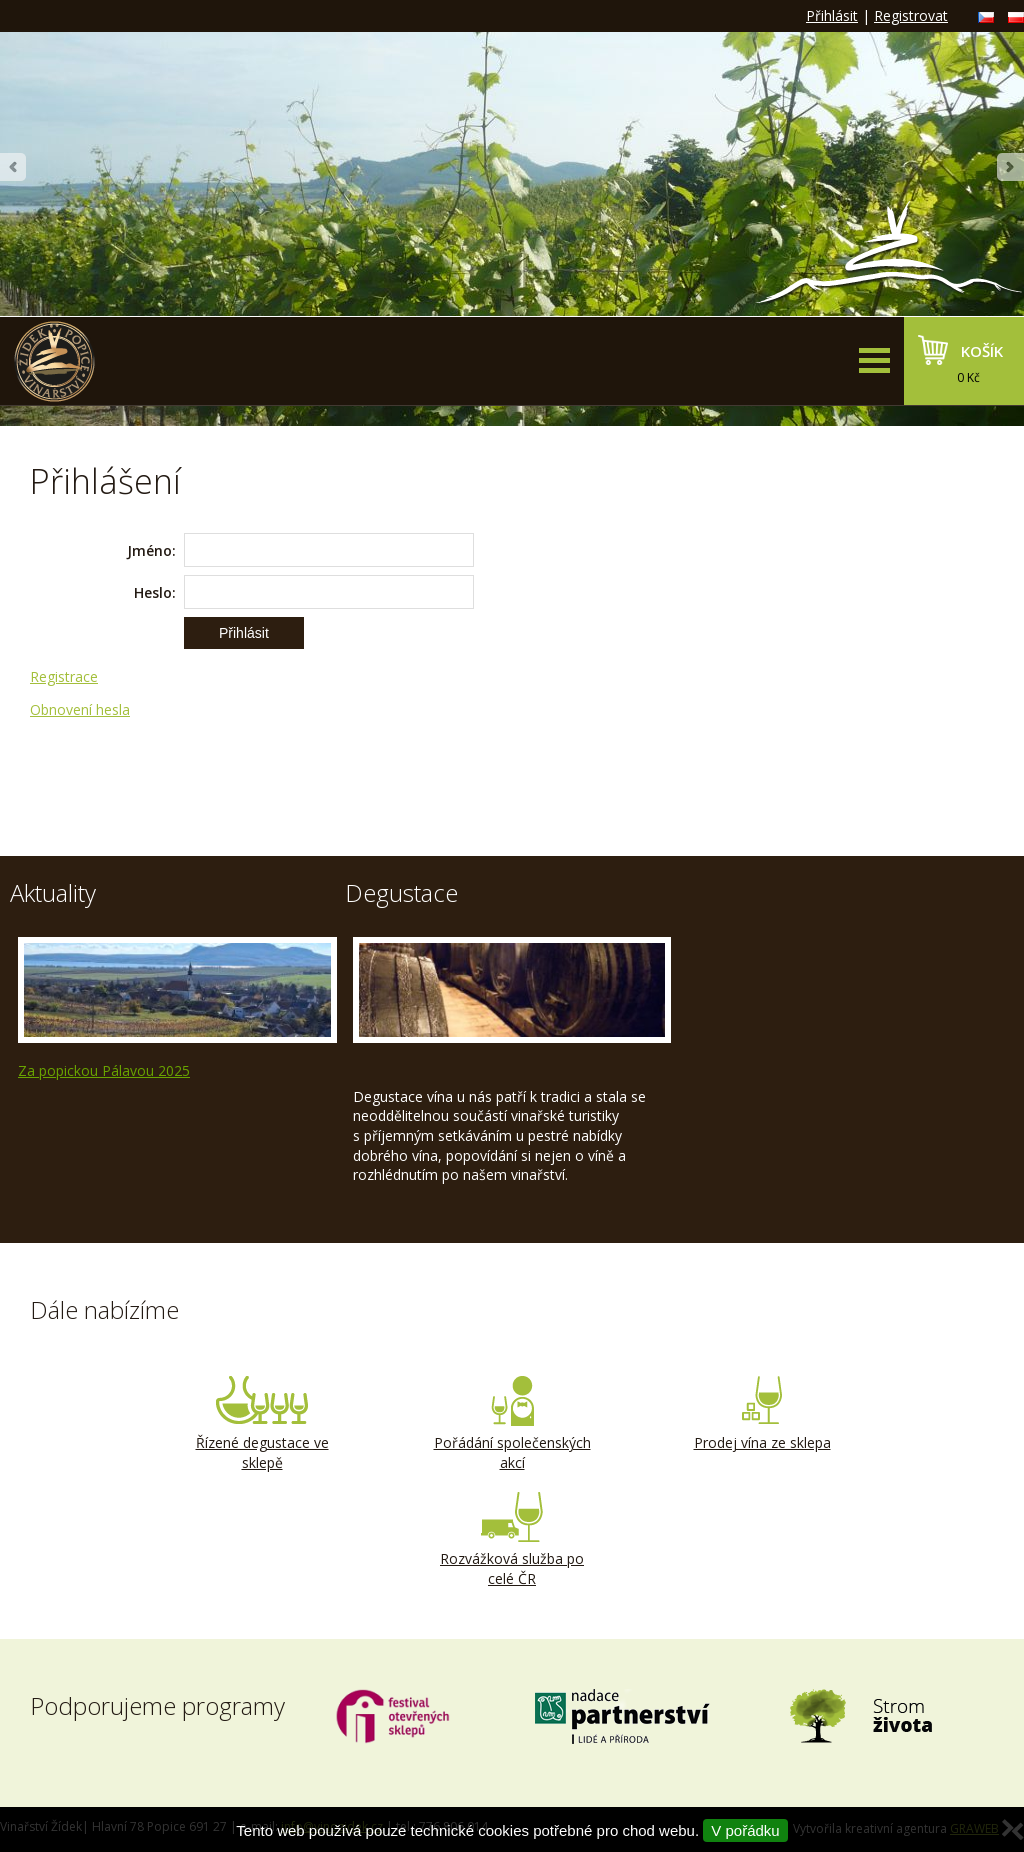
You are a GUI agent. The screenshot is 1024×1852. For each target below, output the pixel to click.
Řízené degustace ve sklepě (262, 1424)
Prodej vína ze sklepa (762, 1414)
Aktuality (53, 892)
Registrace (64, 676)
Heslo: (155, 592)
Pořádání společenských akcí (512, 1424)
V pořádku (745, 1830)
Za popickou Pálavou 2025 (104, 1070)
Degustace (401, 892)
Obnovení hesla (80, 709)
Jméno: (151, 550)
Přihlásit (832, 15)
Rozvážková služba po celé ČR (512, 1540)
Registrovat (911, 15)
